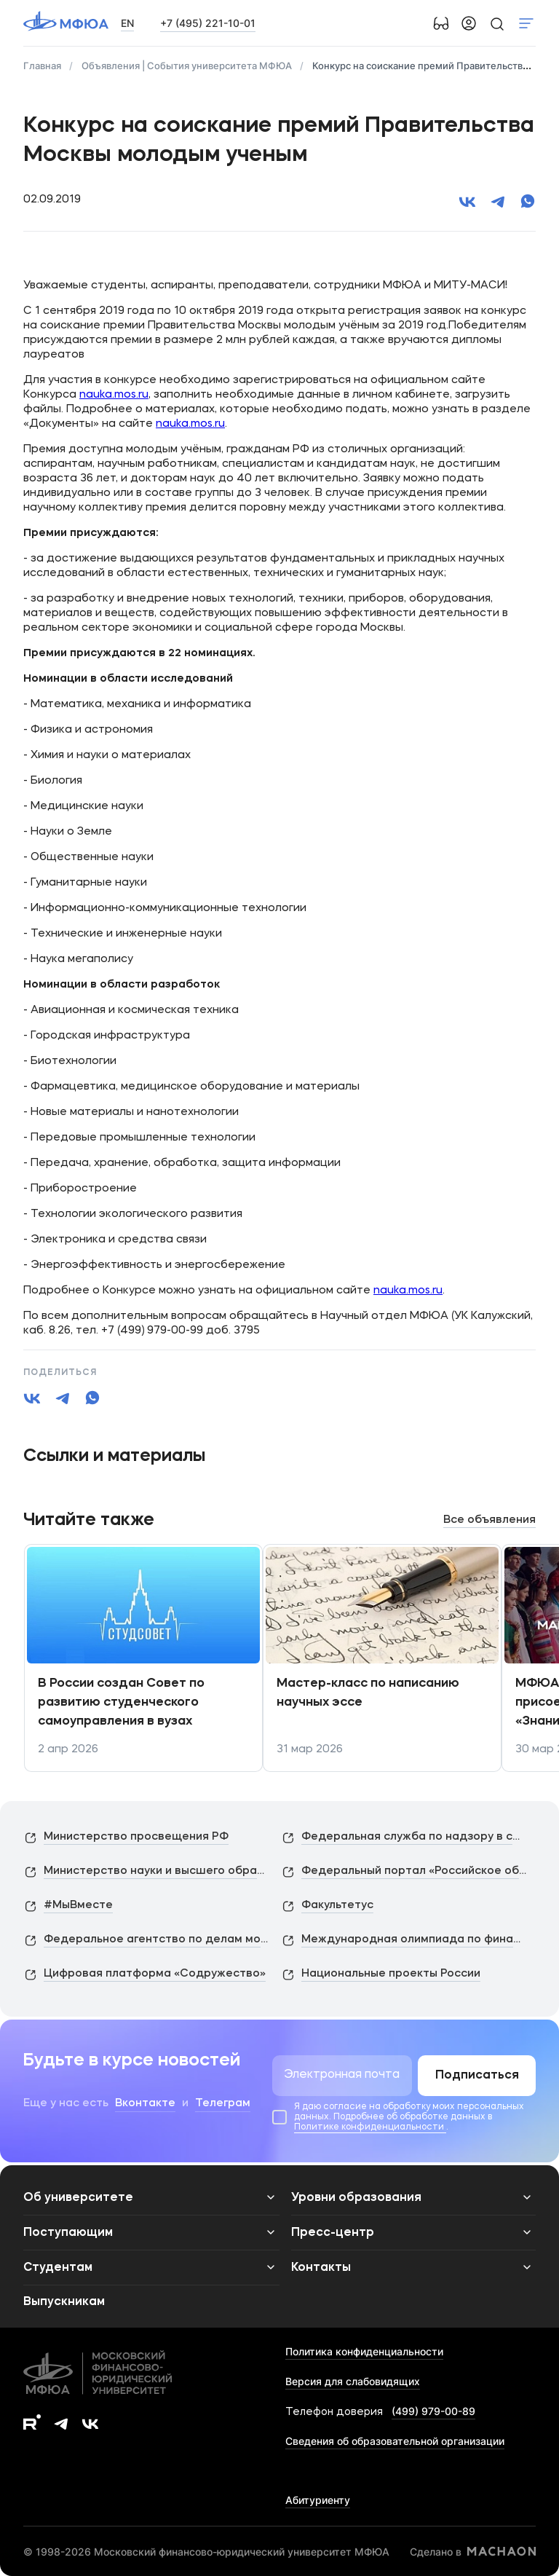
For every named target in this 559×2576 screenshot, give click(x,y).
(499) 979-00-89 (433, 2411)
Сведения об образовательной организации (394, 2441)
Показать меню (526, 23)
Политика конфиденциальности (364, 2351)
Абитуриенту (317, 2500)
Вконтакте (145, 2103)
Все (489, 1520)
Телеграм (222, 2103)
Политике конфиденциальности (370, 2127)
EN (127, 23)
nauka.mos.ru (113, 395)
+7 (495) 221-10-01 (207, 23)
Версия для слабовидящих (352, 2381)
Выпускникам (64, 2302)
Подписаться (477, 2075)
